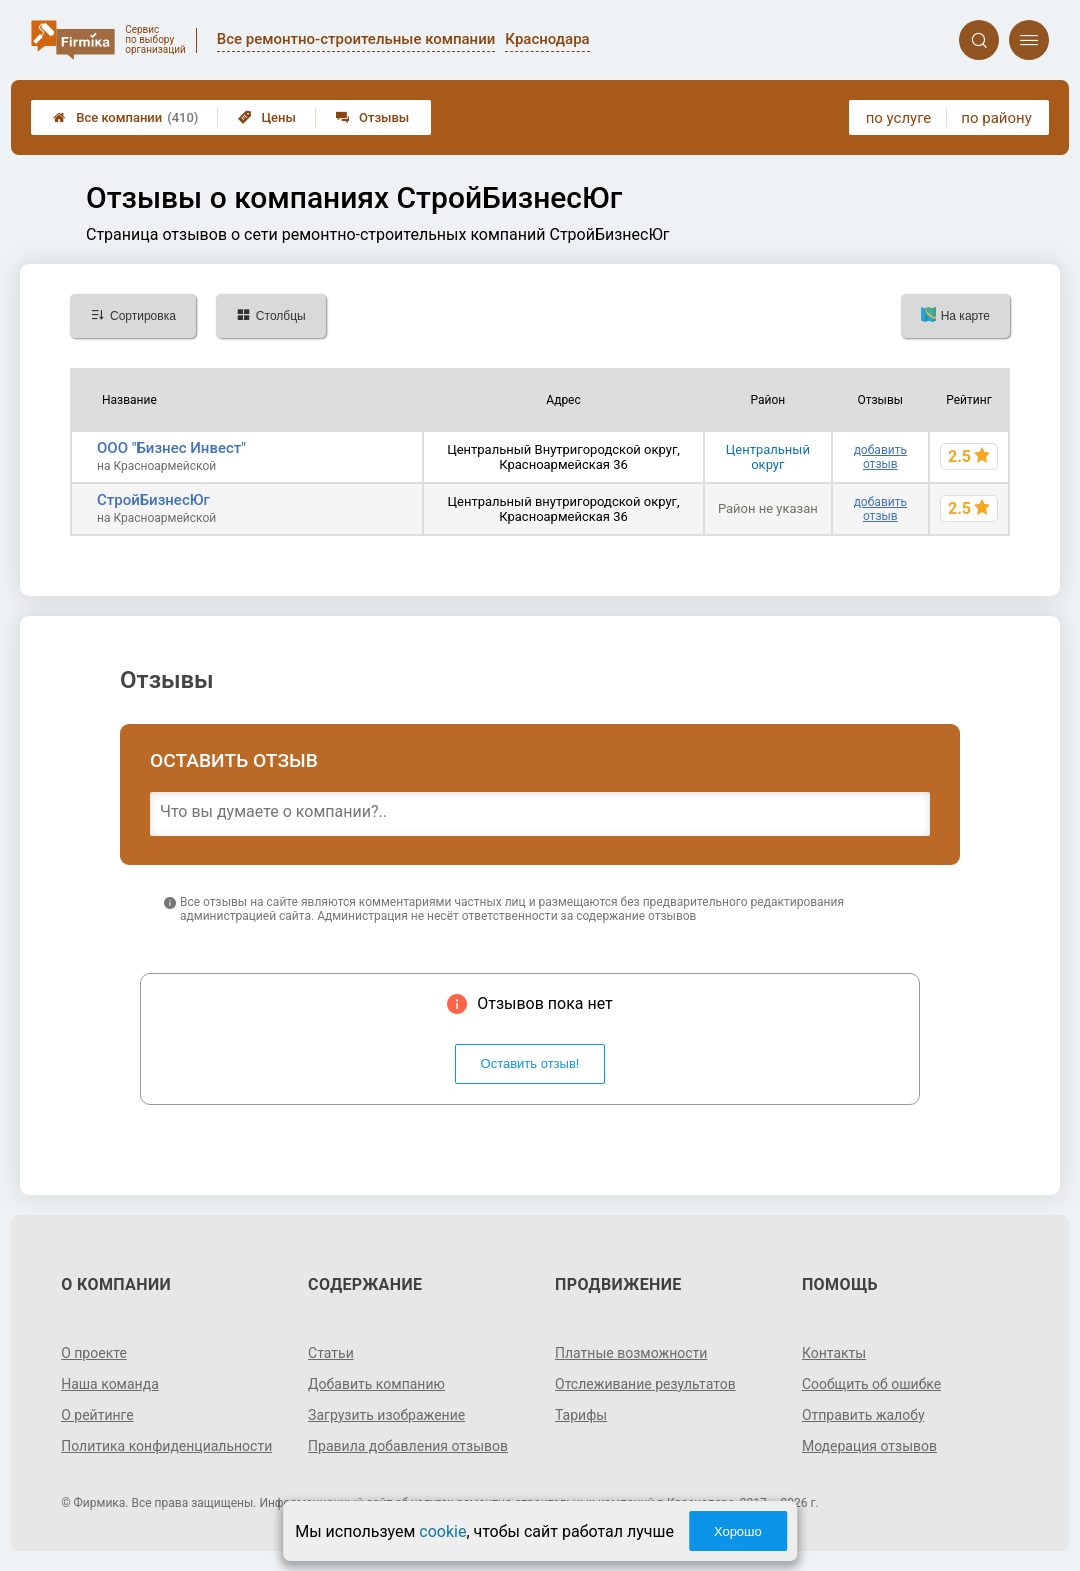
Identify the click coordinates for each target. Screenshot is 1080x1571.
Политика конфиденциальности (166, 1446)
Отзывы (372, 117)
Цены (267, 117)
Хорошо (738, 1531)
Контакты (834, 1353)
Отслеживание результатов (645, 1384)
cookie (442, 1531)
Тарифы (581, 1415)
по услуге (899, 118)
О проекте (94, 1353)
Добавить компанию (376, 1384)
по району (996, 118)
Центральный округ (768, 457)
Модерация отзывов (869, 1446)
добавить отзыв (880, 457)
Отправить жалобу (863, 1415)
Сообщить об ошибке (871, 1384)
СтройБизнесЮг (153, 500)
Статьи (331, 1353)
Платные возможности (631, 1353)
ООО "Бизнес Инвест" (171, 448)
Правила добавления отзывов (408, 1446)
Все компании (125, 117)
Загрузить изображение (386, 1415)
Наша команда (110, 1384)
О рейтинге (97, 1415)
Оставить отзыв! (530, 1063)
